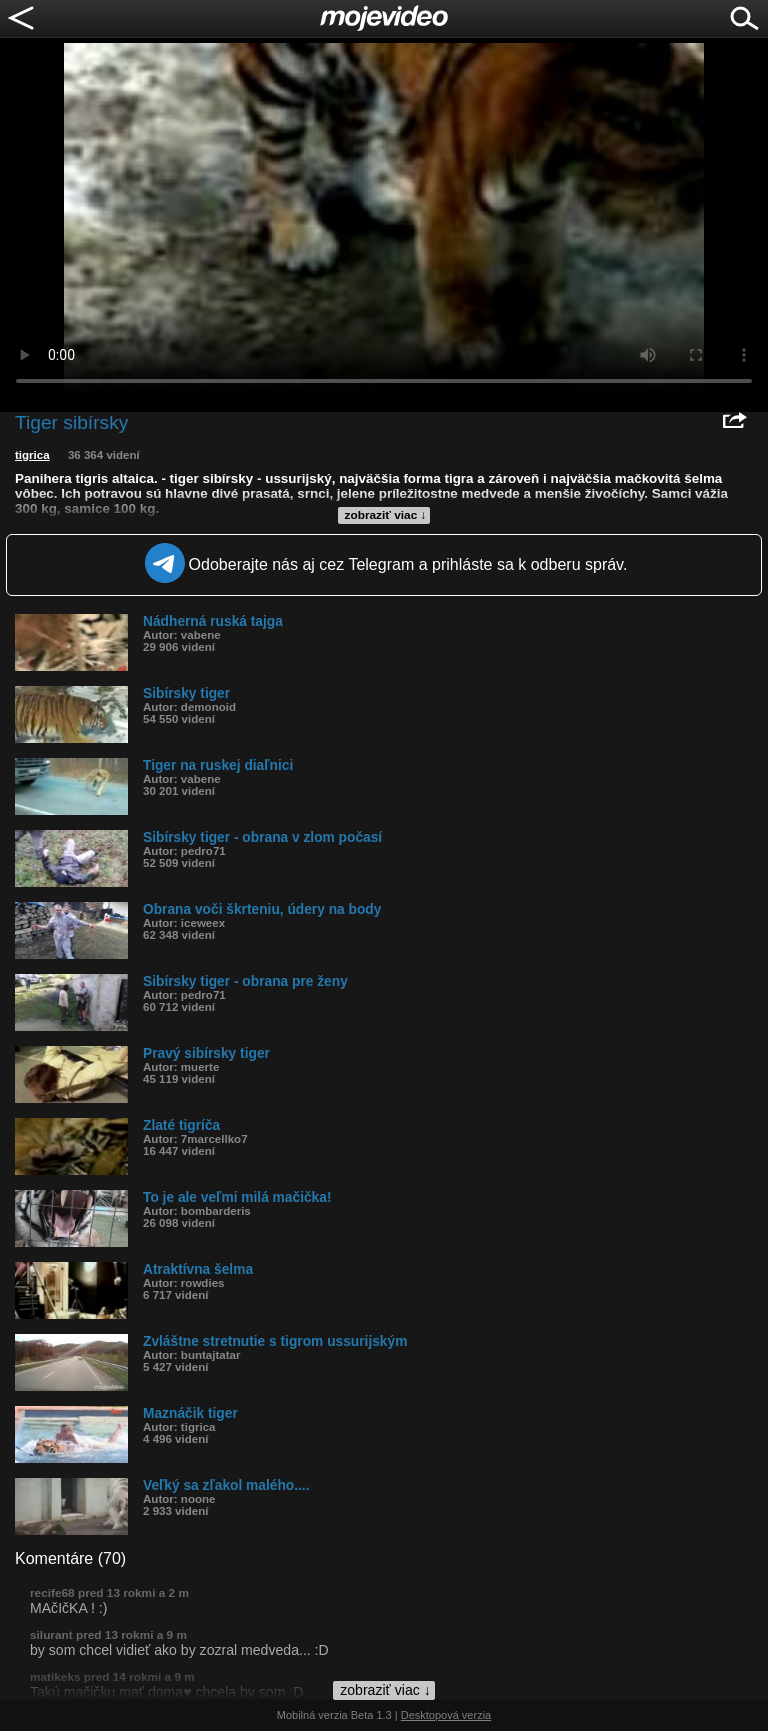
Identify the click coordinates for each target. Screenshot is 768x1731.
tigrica (32, 455)
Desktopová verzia (446, 1715)
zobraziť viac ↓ (386, 515)
